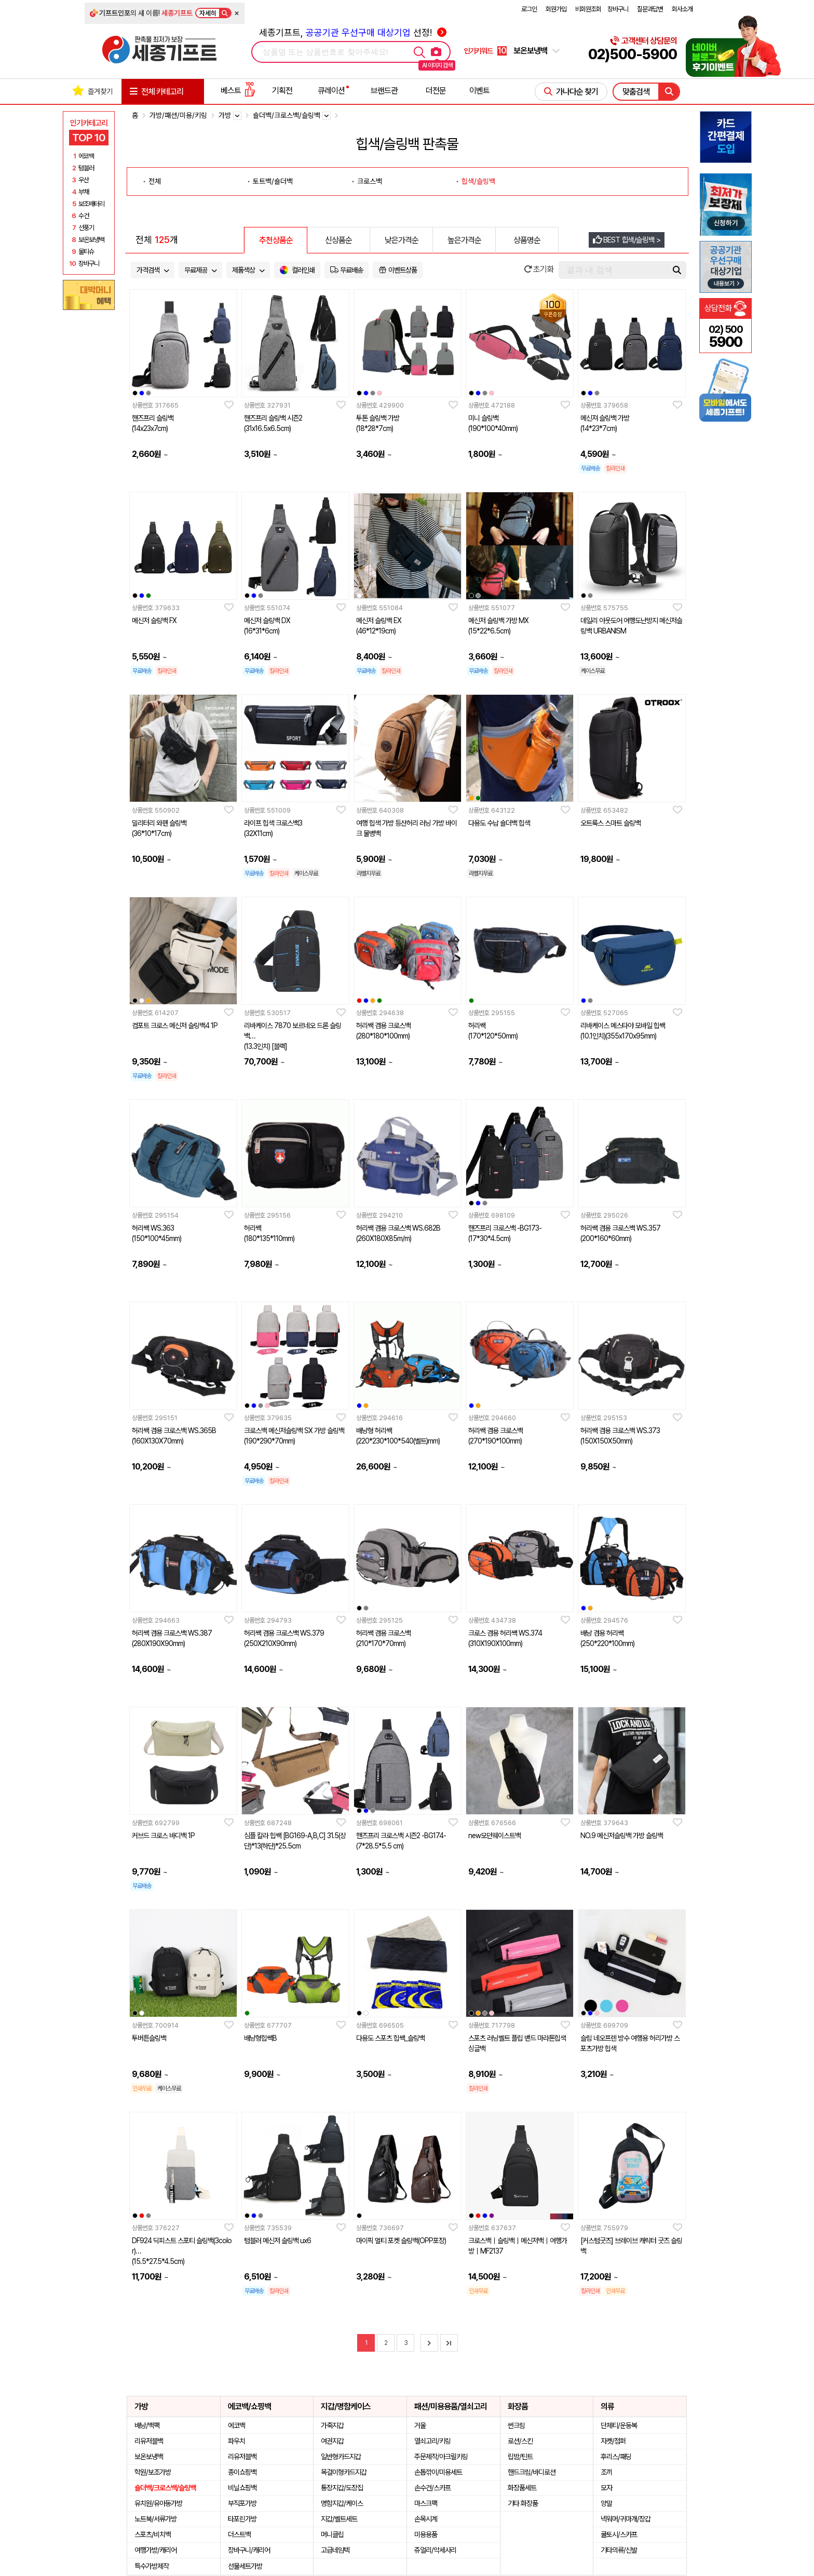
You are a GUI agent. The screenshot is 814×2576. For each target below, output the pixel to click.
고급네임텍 (335, 2550)
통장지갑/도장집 (342, 2488)
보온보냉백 (148, 2456)
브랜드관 (384, 91)
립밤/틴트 (520, 2456)
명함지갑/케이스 (342, 2503)
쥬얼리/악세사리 (435, 2550)
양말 (606, 2503)
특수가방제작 (151, 2566)
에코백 (236, 2425)
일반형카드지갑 (341, 2456)
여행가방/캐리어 (155, 2550)
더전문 (436, 91)
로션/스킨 (520, 2441)
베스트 (238, 91)
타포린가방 (242, 2519)
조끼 (606, 2472)
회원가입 (556, 9)
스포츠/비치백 (152, 2534)
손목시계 (425, 2519)
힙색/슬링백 (478, 181)
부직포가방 (242, 2503)
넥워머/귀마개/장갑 (625, 2519)
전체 (154, 181)
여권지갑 (332, 2441)
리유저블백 (148, 2441)
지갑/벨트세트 (339, 2519)
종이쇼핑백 (242, 2472)
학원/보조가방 (152, 2472)
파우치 (236, 2441)
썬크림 (516, 2425)
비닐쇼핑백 (242, 2488)
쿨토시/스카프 (619, 2534)
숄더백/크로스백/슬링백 (165, 2488)
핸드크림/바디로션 (531, 2472)
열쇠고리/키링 (432, 2441)
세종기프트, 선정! (352, 32)
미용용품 (425, 2534)
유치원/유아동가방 (158, 2503)
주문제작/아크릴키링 (441, 2456)
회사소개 (682, 9)
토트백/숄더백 (273, 181)
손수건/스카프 (432, 2488)
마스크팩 (425, 2503)
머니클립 (332, 2534)
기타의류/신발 (619, 2550)
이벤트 (479, 91)
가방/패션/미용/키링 (178, 115)
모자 (606, 2488)
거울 (420, 2425)
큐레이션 (331, 91)
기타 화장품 (523, 2503)
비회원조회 (588, 9)
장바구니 (617, 9)
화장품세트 (522, 2488)
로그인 (529, 9)
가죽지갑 (332, 2425)
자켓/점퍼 (613, 2441)
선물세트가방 (245, 2566)
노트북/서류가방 (155, 2519)
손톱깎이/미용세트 (438, 2472)
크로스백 (369, 181)
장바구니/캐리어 (249, 2550)
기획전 (282, 91)
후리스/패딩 (616, 2456)
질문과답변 (650, 9)
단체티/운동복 (619, 2425)
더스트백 (239, 2534)
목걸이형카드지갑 (344, 2472)
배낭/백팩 (146, 2425)
